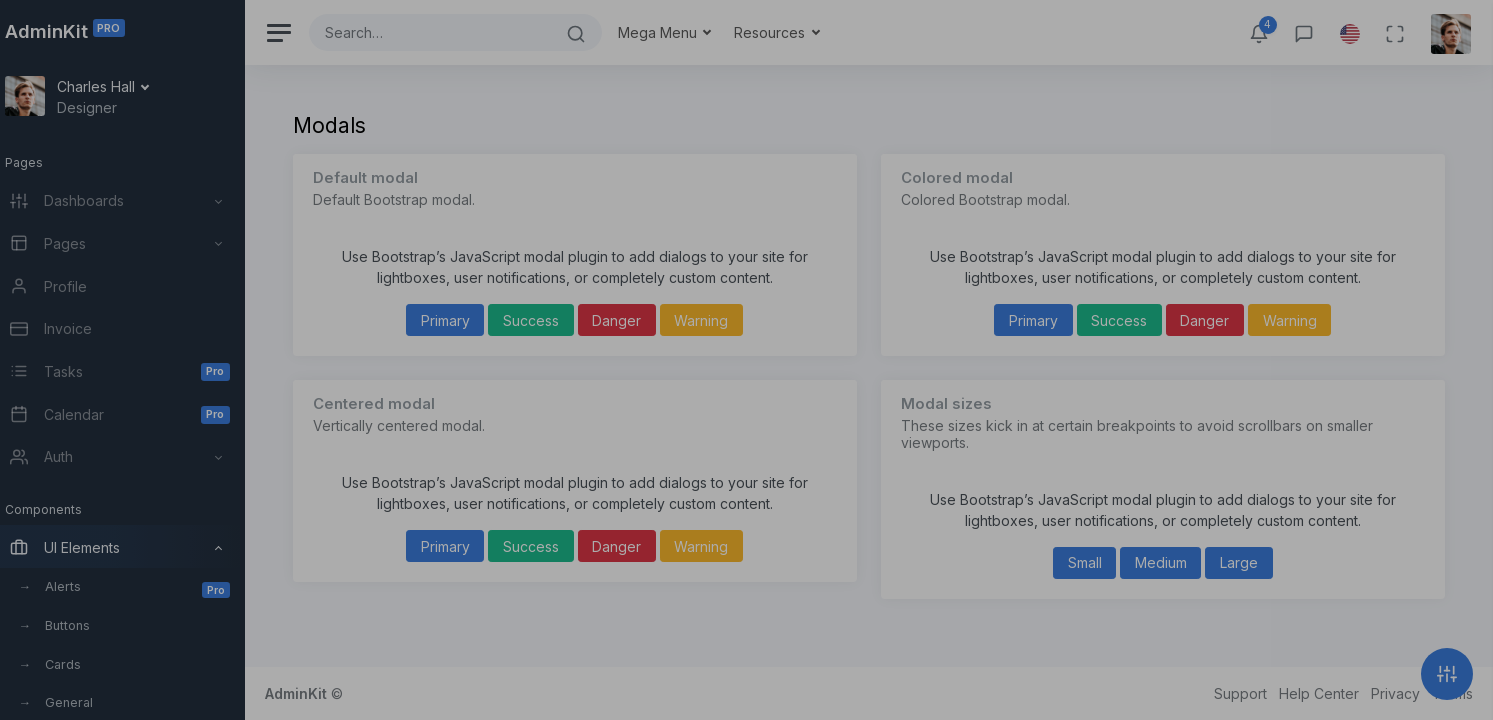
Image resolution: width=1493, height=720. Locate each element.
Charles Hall (117, 86)
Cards (83, 664)
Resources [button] (791, 32)
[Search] (449, 32)
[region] (132, 360)
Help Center (1319, 693)
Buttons (87, 625)
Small (1090, 562)
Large (1244, 562)
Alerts (157, 588)
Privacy (1395, 693)
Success (546, 320)
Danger (631, 320)
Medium (1166, 562)
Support (1240, 693)
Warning (716, 320)
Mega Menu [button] (678, 32)
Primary (459, 320)
